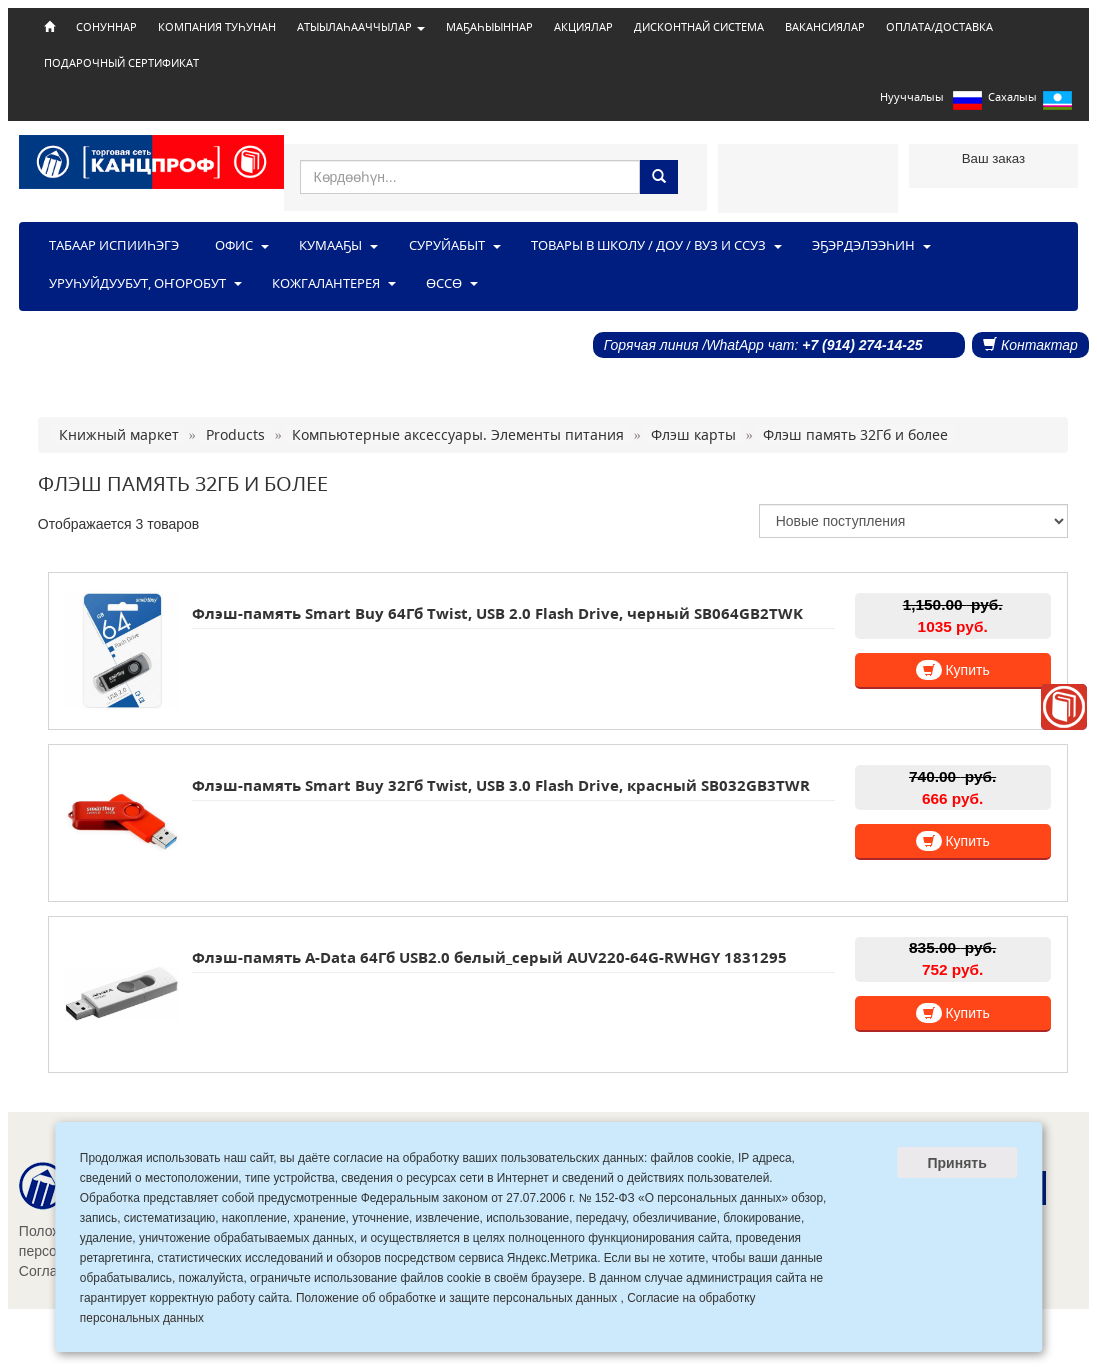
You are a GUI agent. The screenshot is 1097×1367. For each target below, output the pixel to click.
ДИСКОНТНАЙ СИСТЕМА (699, 27)
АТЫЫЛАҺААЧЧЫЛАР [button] (361, 27)
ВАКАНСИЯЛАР (825, 27)
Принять (956, 1163)
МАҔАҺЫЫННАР (489, 27)
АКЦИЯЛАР (583, 27)
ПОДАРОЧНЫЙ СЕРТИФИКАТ (121, 63)
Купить (953, 670)
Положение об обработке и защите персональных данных (456, 1298)
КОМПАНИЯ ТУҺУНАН (217, 27)
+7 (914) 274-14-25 (862, 345)
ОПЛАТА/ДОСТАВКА (939, 27)
